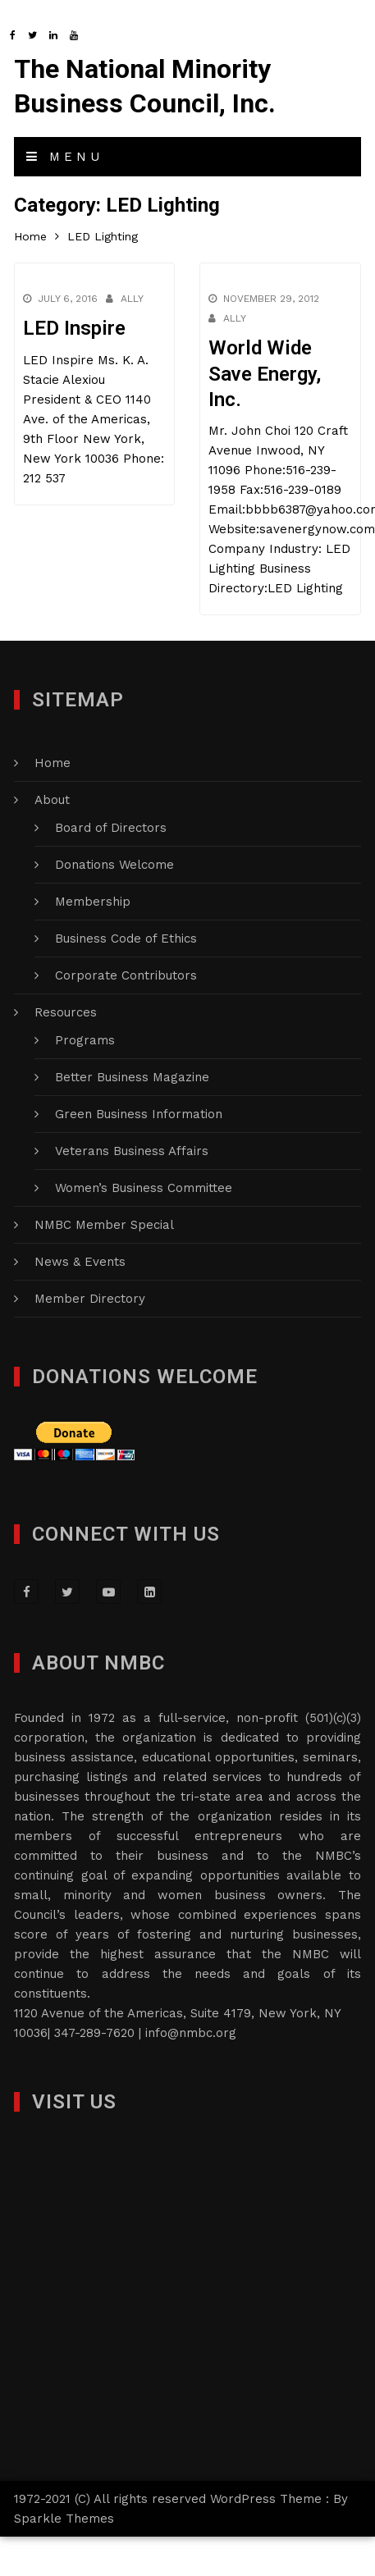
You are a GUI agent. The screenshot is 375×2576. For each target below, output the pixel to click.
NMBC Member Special (104, 1224)
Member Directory (89, 1298)
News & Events (80, 1261)
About (52, 799)
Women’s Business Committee (143, 1188)
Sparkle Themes (64, 2518)
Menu (64, 156)
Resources (65, 1012)
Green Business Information (138, 1114)
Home (52, 763)
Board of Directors (111, 827)
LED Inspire (74, 328)
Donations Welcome (114, 864)
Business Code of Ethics (126, 938)
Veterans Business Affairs (131, 1151)
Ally (132, 298)
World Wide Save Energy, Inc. (264, 373)
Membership (92, 901)
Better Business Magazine (132, 1077)
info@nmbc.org (190, 2033)
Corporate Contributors (126, 975)
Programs (85, 1040)
